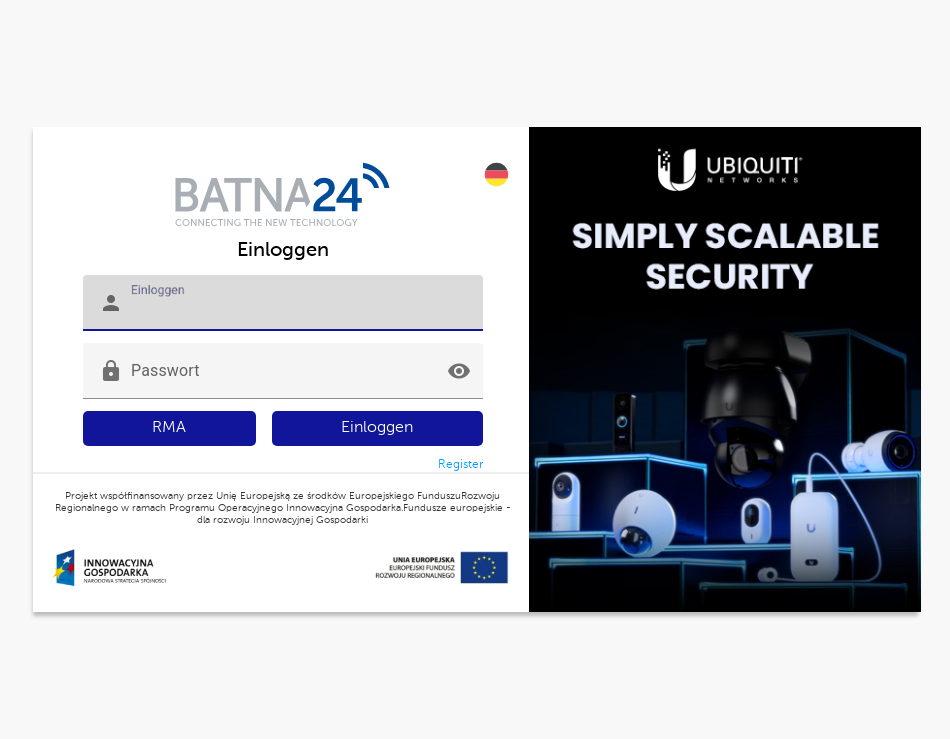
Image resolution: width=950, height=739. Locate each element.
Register (460, 465)
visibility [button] (459, 371)
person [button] (111, 303)
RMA (169, 428)
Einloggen (377, 428)
